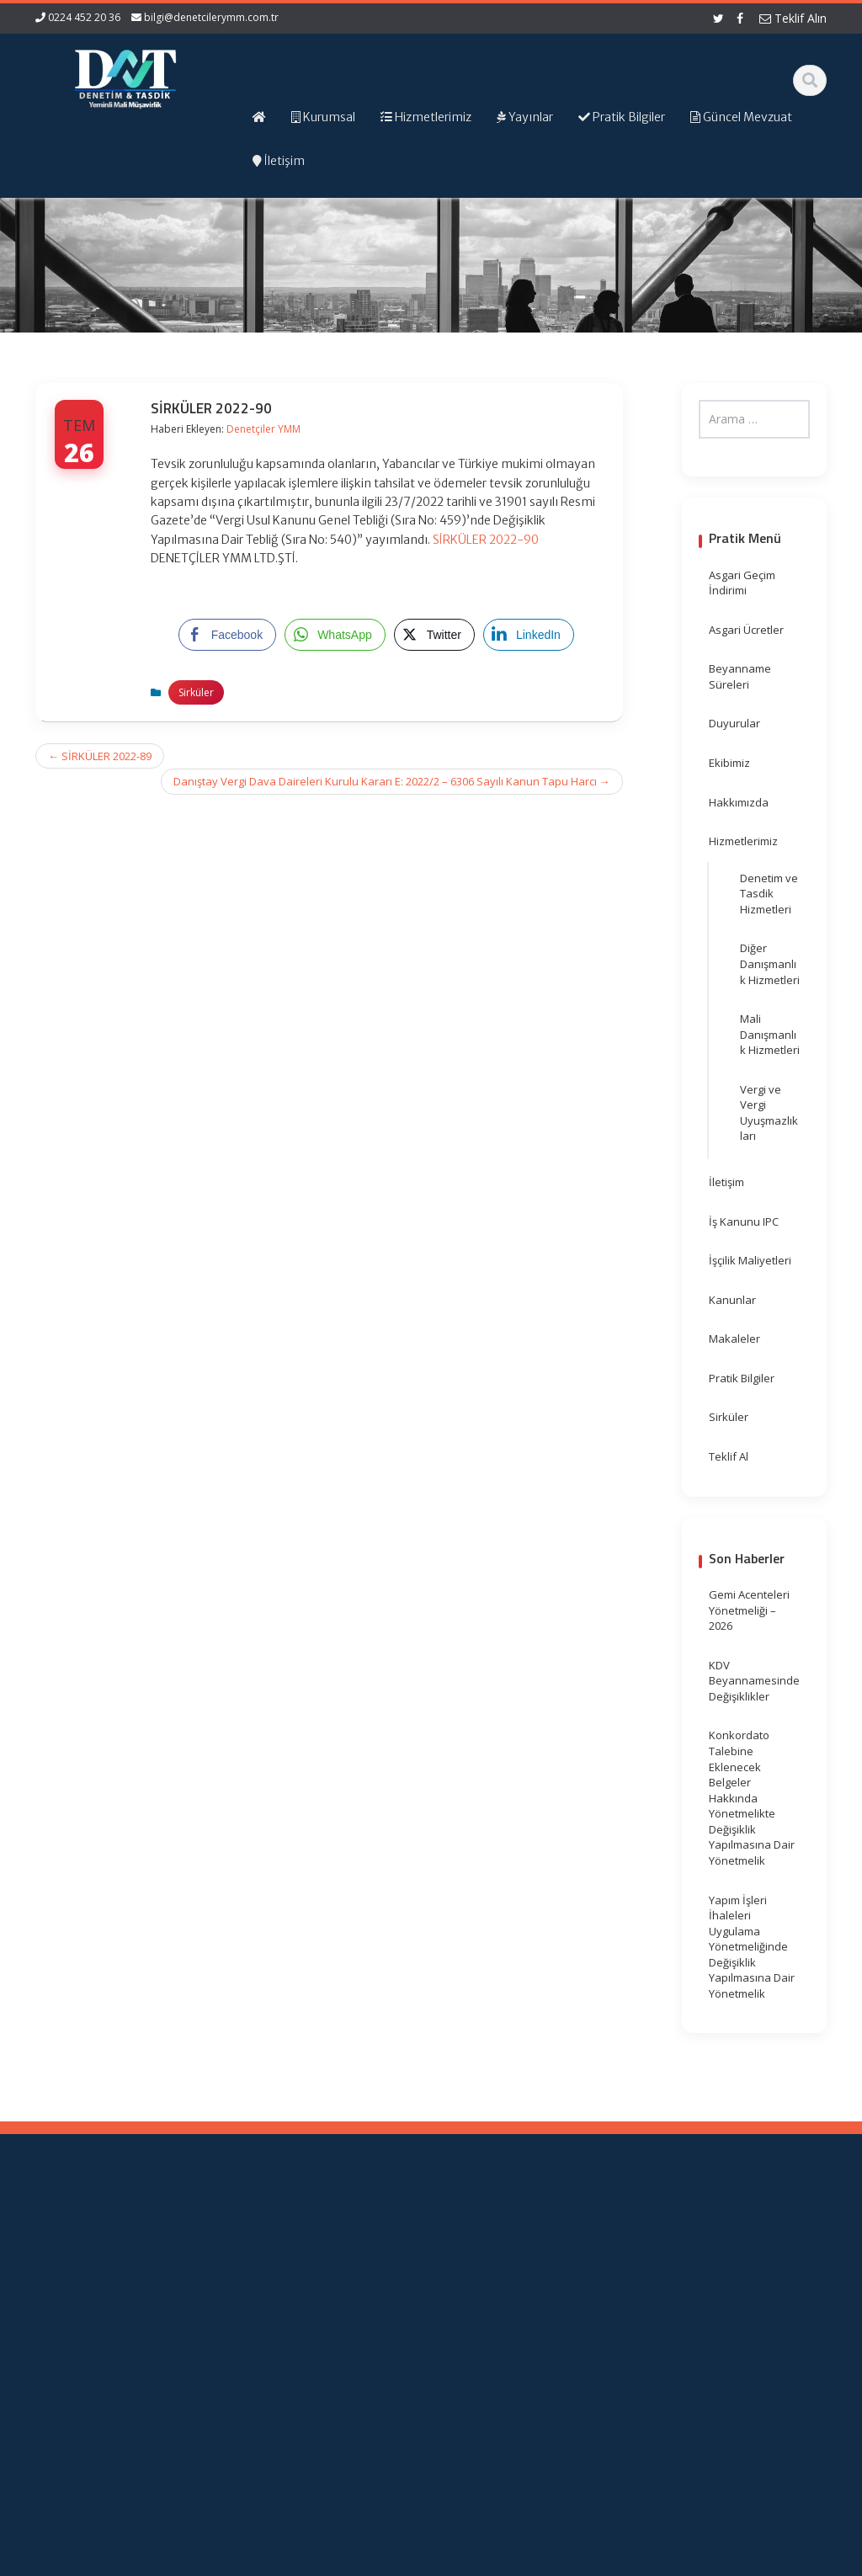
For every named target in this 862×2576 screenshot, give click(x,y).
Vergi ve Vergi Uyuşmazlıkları (769, 1113)
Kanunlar (732, 1299)
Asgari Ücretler (746, 629)
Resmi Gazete (594, 2279)
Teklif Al (728, 1456)
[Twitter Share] (434, 635)
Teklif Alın (793, 18)
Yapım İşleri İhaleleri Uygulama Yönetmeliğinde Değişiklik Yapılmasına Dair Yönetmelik (752, 1946)
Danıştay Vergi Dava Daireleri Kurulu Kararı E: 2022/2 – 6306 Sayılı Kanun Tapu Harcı (391, 781)
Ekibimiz (729, 762)
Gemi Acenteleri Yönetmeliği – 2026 (749, 1610)
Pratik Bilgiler (741, 1378)
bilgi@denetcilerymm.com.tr (211, 17)
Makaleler (734, 1338)
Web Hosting (231, 2560)
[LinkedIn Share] (528, 635)
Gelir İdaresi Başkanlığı (589, 2256)
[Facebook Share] (227, 635)
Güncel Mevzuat (404, 2295)
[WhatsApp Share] (335, 635)
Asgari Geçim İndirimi (742, 583)
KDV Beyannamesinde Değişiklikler (754, 1681)
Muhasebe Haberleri (84, 2560)
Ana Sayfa (389, 2248)
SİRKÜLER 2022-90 (486, 539)
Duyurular (734, 723)
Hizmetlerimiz (743, 841)
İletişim (726, 1182)
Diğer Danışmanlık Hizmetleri (770, 963)
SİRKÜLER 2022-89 (100, 756)
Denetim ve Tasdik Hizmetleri (769, 893)
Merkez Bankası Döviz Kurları (599, 2334)
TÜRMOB (580, 2295)
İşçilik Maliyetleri (750, 1260)
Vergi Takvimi (591, 2310)
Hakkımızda (739, 802)
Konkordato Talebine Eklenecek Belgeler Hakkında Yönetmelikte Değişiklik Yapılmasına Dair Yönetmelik (752, 1797)
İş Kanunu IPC (744, 1221)
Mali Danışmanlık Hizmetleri (770, 1034)
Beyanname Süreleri (740, 676)
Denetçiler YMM (263, 429)
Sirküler (196, 692)
